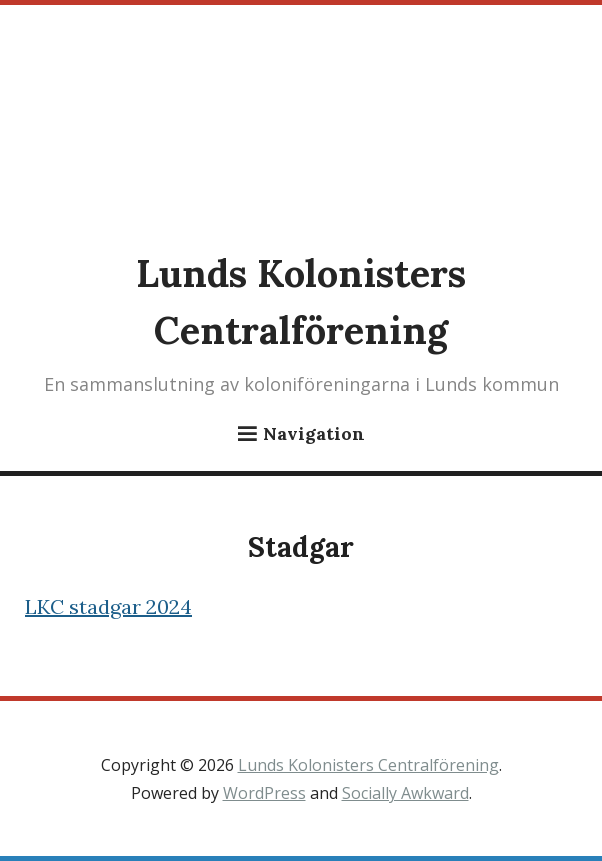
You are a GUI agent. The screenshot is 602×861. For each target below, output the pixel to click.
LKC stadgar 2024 (108, 606)
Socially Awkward (405, 793)
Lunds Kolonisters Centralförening (368, 765)
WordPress (264, 793)
